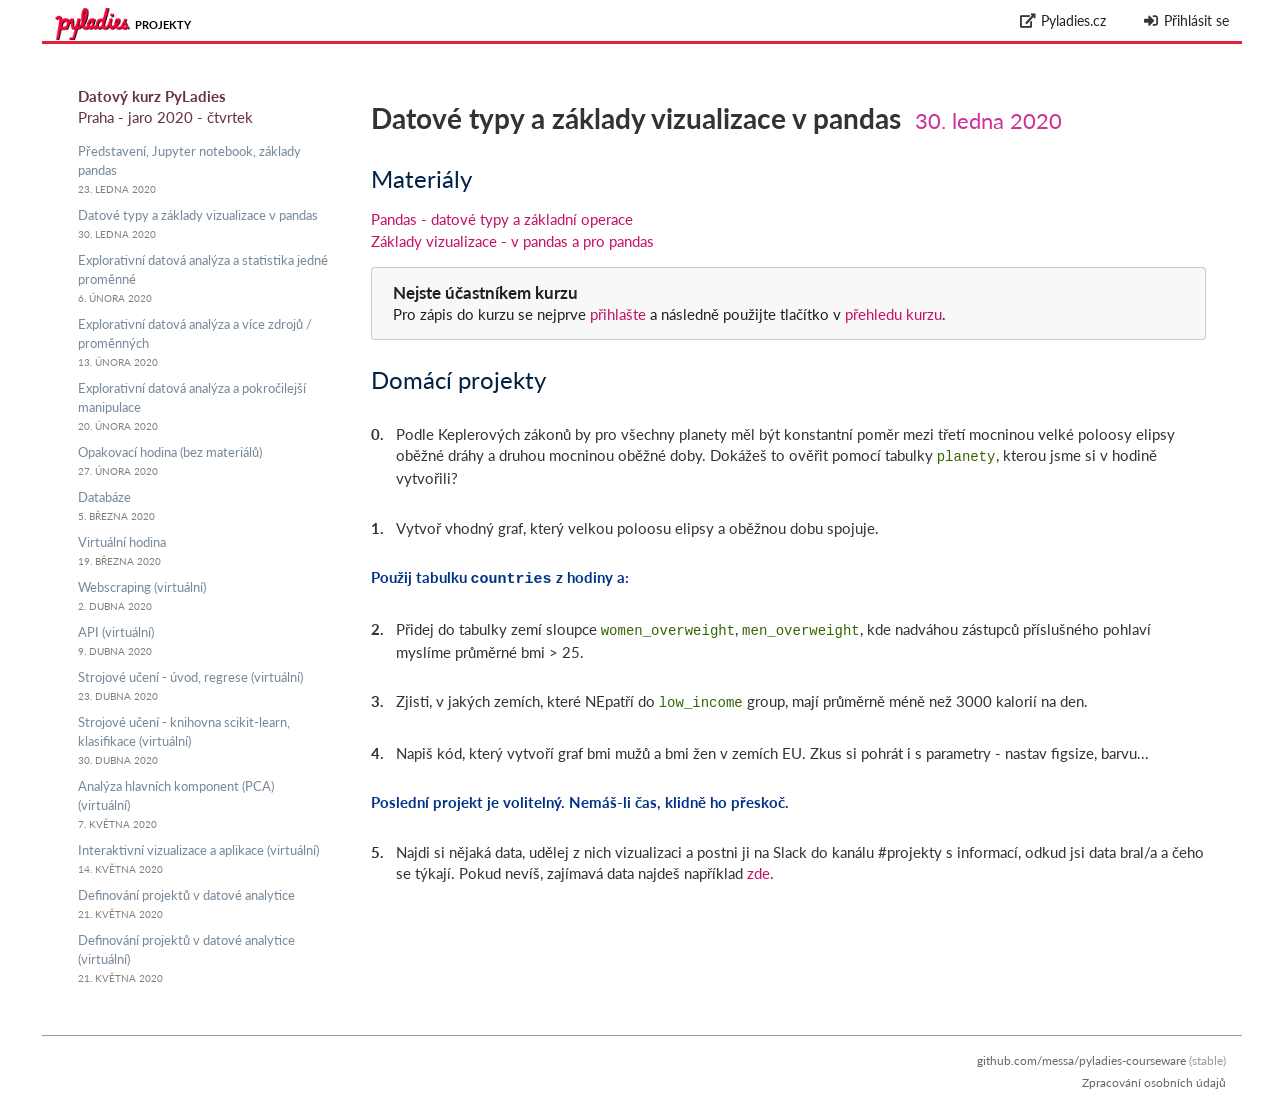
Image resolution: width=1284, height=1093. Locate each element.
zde (758, 865)
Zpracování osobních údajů (1154, 1082)
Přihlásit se (1185, 20)
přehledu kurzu (891, 314)
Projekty (163, 24)
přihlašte (618, 314)
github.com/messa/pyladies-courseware (1081, 1060)
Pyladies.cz (1063, 20)
